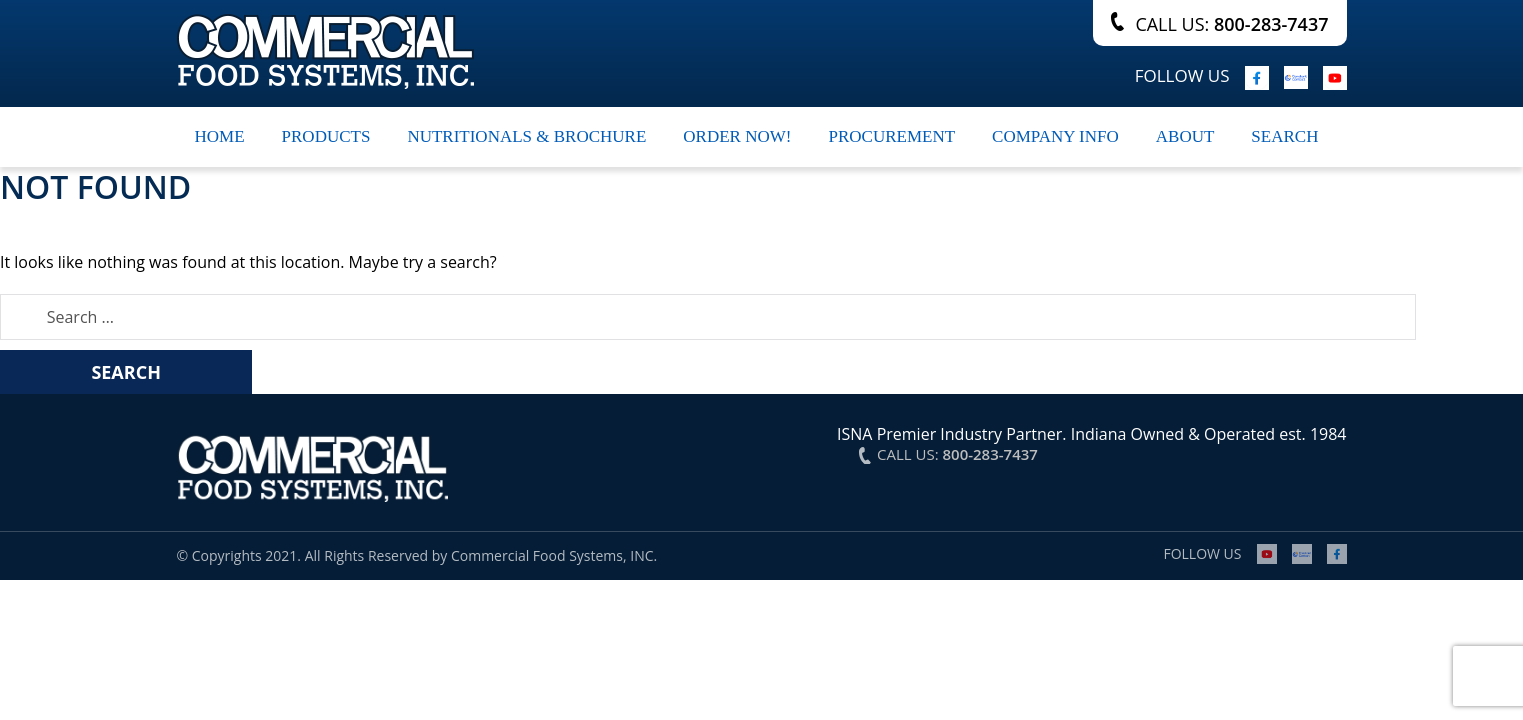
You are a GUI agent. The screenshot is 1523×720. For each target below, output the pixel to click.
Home (220, 136)
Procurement (891, 136)
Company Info (1055, 136)
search (1284, 136)
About (1185, 136)
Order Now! (737, 136)
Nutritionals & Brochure (526, 136)
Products (326, 136)
